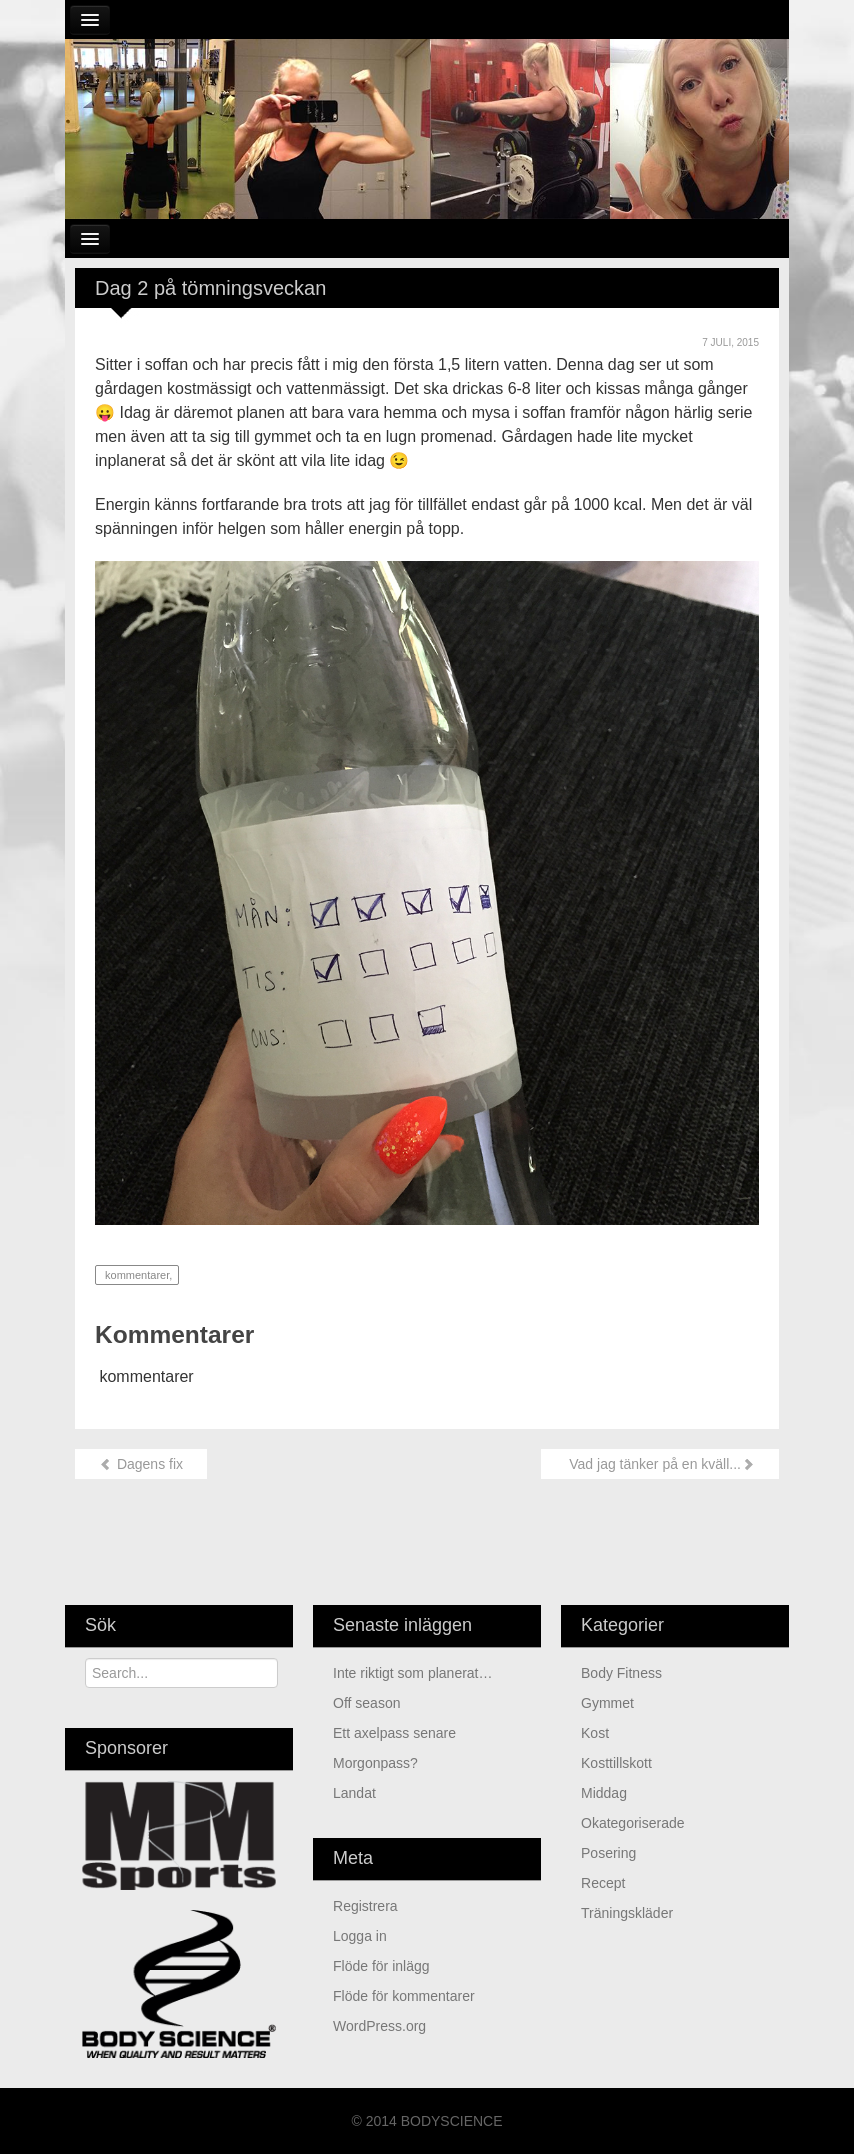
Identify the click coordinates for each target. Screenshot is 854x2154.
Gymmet (607, 1703)
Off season (366, 1703)
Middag (604, 1793)
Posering (608, 1853)
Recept (603, 1883)
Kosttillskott (616, 1763)
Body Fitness (621, 1673)
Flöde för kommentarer (404, 1996)
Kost (595, 1733)
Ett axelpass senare (394, 1733)
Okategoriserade (633, 1823)
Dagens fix (141, 1464)
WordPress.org (379, 2026)
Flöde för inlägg (381, 1966)
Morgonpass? (375, 1763)
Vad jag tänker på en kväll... (660, 1464)
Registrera (365, 1906)
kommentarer (135, 1275)
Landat (356, 1793)
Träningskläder (627, 1913)
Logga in (360, 1936)
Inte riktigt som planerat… (413, 1673)
